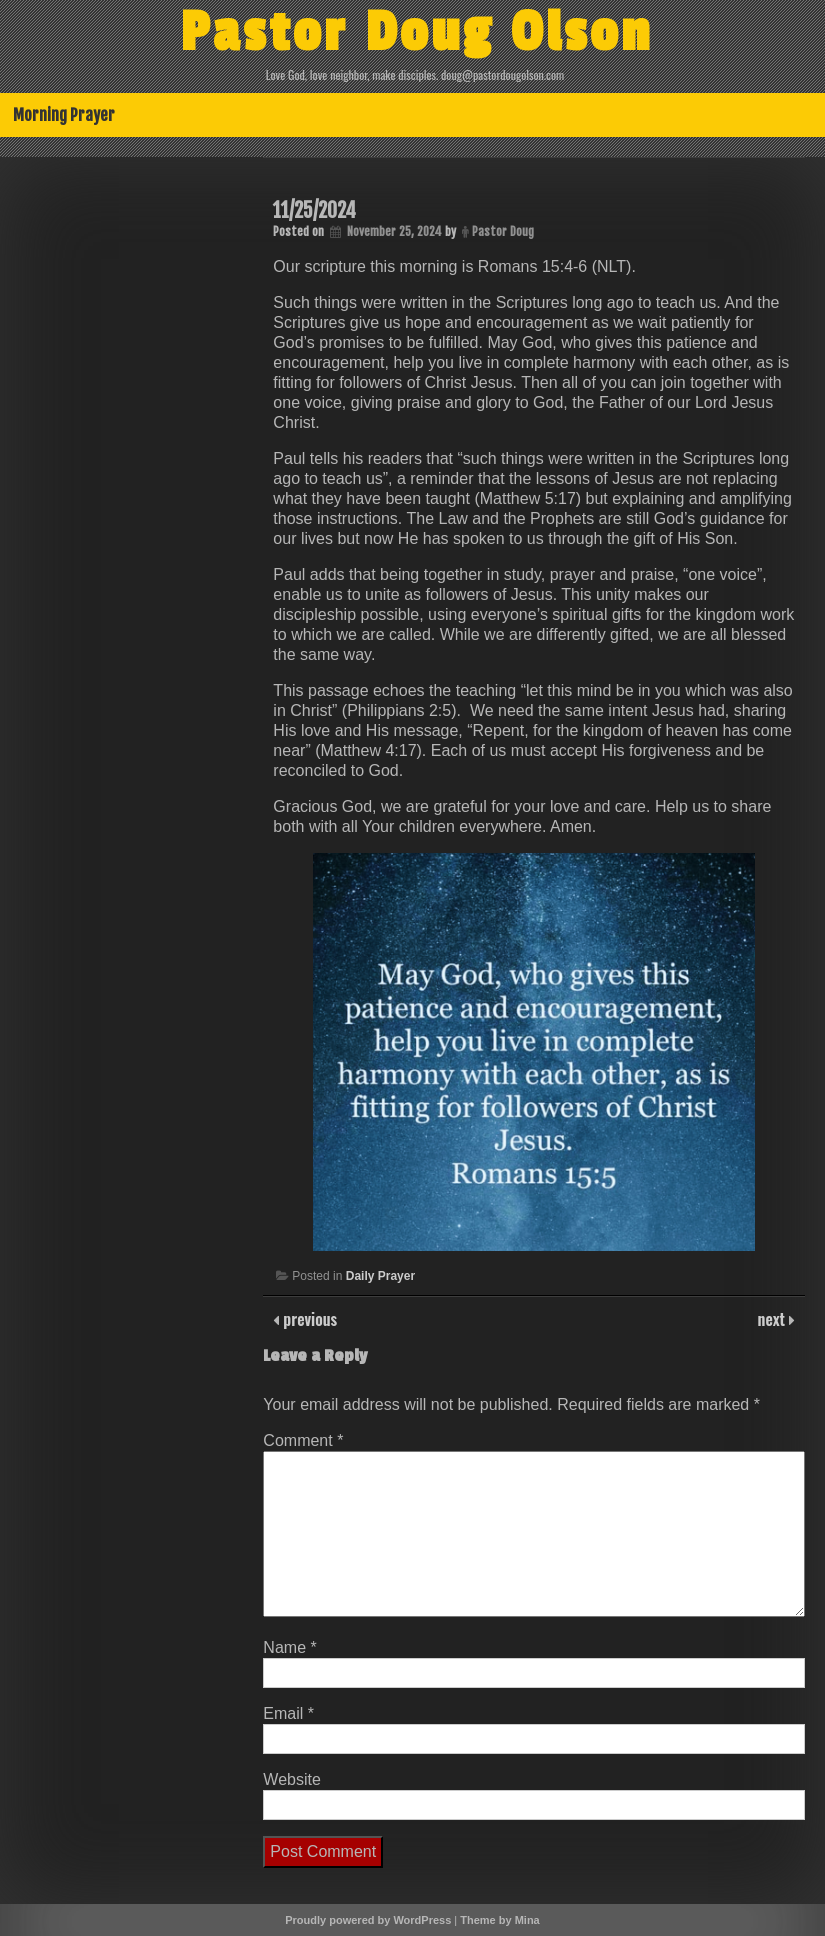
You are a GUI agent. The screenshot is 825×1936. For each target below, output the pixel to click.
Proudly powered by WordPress (368, 1920)
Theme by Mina (499, 1920)
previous (308, 1319)
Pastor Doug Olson (416, 33)
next (773, 1319)
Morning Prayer (64, 115)
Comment (303, 1440)
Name (289, 1647)
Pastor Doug (503, 231)
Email (288, 1713)
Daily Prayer (380, 1276)
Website (292, 1779)
